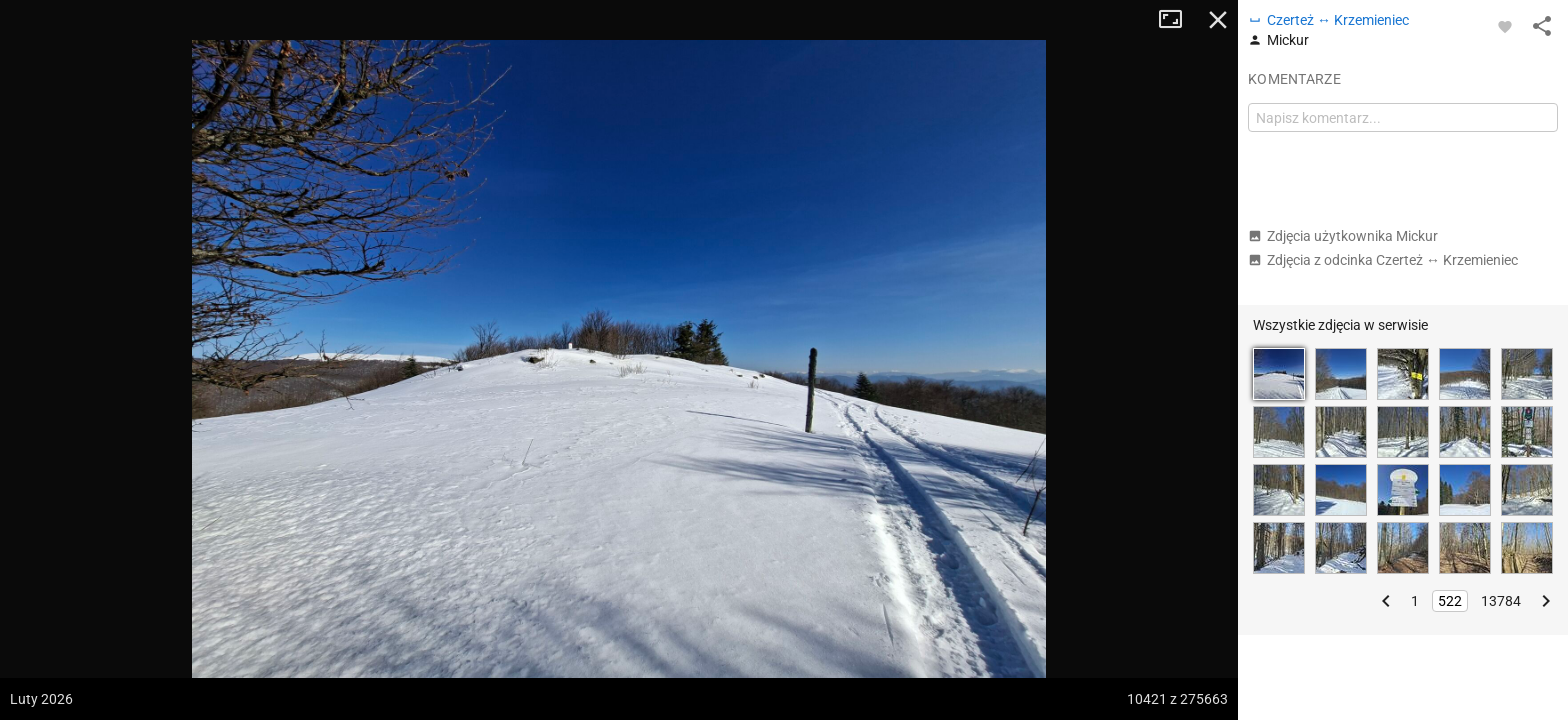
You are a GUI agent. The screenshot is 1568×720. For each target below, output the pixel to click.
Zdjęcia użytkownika (1343, 236)
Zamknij (1218, 20)
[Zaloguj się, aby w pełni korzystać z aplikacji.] (1505, 26)
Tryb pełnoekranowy (1178, 20)
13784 (1501, 601)
